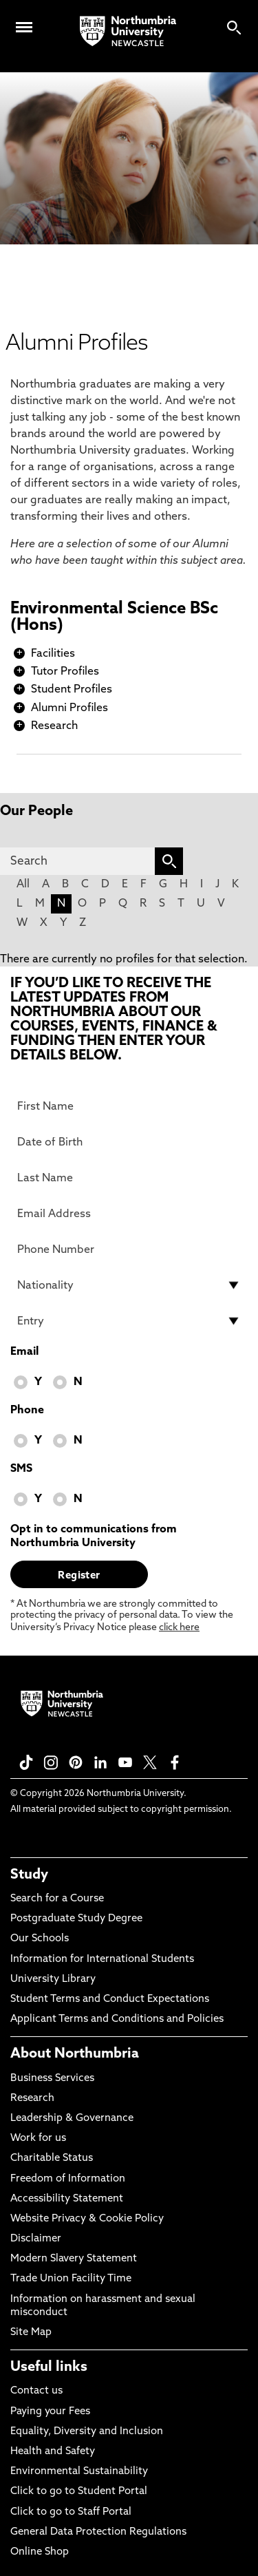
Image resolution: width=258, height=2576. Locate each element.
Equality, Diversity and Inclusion (86, 2432)
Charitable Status (51, 2158)
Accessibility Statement (66, 2199)
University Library (53, 1979)
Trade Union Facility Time (70, 2279)
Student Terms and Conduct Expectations (109, 1999)
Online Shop (39, 2552)
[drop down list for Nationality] (129, 1285)
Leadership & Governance (71, 2118)
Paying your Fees (50, 2412)
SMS (21, 1469)
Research (54, 726)
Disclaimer (35, 2239)
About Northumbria (74, 2054)
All (23, 884)
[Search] (77, 861)
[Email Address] (129, 1213)
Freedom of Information (67, 2179)
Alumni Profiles (69, 708)
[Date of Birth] (129, 1142)
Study (29, 1875)
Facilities (53, 653)
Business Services (52, 2078)
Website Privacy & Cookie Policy (87, 2219)
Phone (27, 1410)
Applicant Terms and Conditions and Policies (117, 2019)
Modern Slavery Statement (73, 2259)
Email (24, 1352)
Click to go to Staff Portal (70, 2512)
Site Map (31, 2332)
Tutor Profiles (65, 671)
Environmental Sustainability (79, 2472)
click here (179, 1628)
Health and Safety (52, 2452)
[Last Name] (129, 1178)
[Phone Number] (129, 1249)
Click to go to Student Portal (78, 2492)
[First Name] (129, 1106)
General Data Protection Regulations (98, 2532)
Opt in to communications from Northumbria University (93, 1536)
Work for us (38, 2138)
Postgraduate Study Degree (76, 1919)
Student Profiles (71, 689)
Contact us (36, 2391)
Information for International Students (102, 1959)
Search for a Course (57, 1899)
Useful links (48, 2367)
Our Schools (39, 1939)
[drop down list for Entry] (129, 1321)
